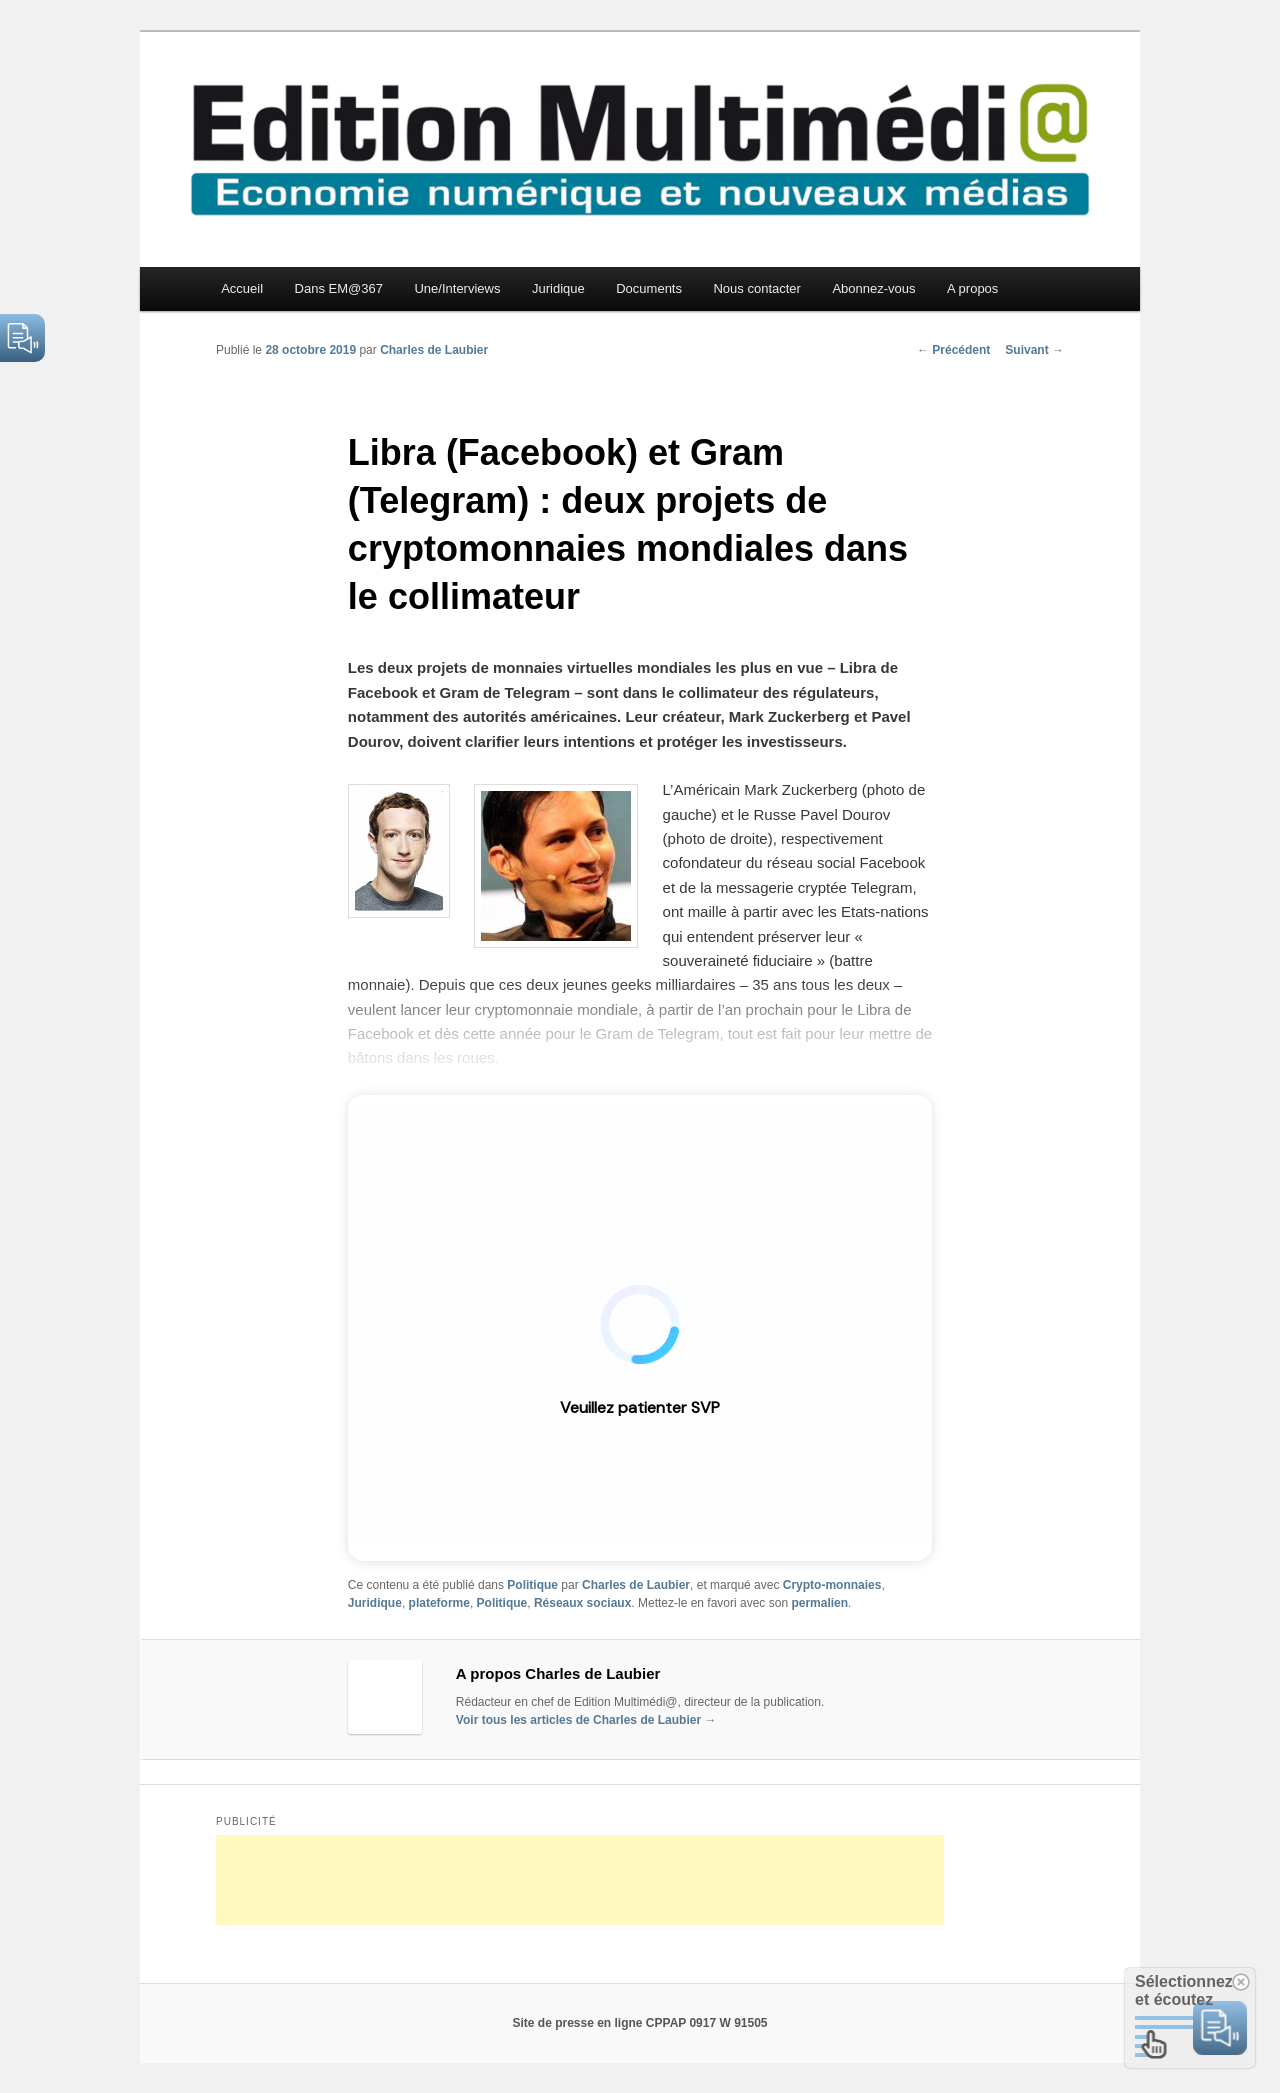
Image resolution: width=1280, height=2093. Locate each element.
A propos (972, 288)
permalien (819, 1603)
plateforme (439, 1603)
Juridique (558, 288)
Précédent (953, 350)
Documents (649, 288)
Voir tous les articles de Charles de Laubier (586, 1720)
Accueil (242, 288)
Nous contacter (756, 288)
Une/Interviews (457, 288)
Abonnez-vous (873, 288)
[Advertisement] (580, 1880)
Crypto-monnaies (832, 1585)
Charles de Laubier (434, 350)
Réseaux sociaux (582, 1603)
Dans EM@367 (339, 288)
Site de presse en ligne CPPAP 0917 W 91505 (639, 2023)
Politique (532, 1585)
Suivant (1034, 350)
